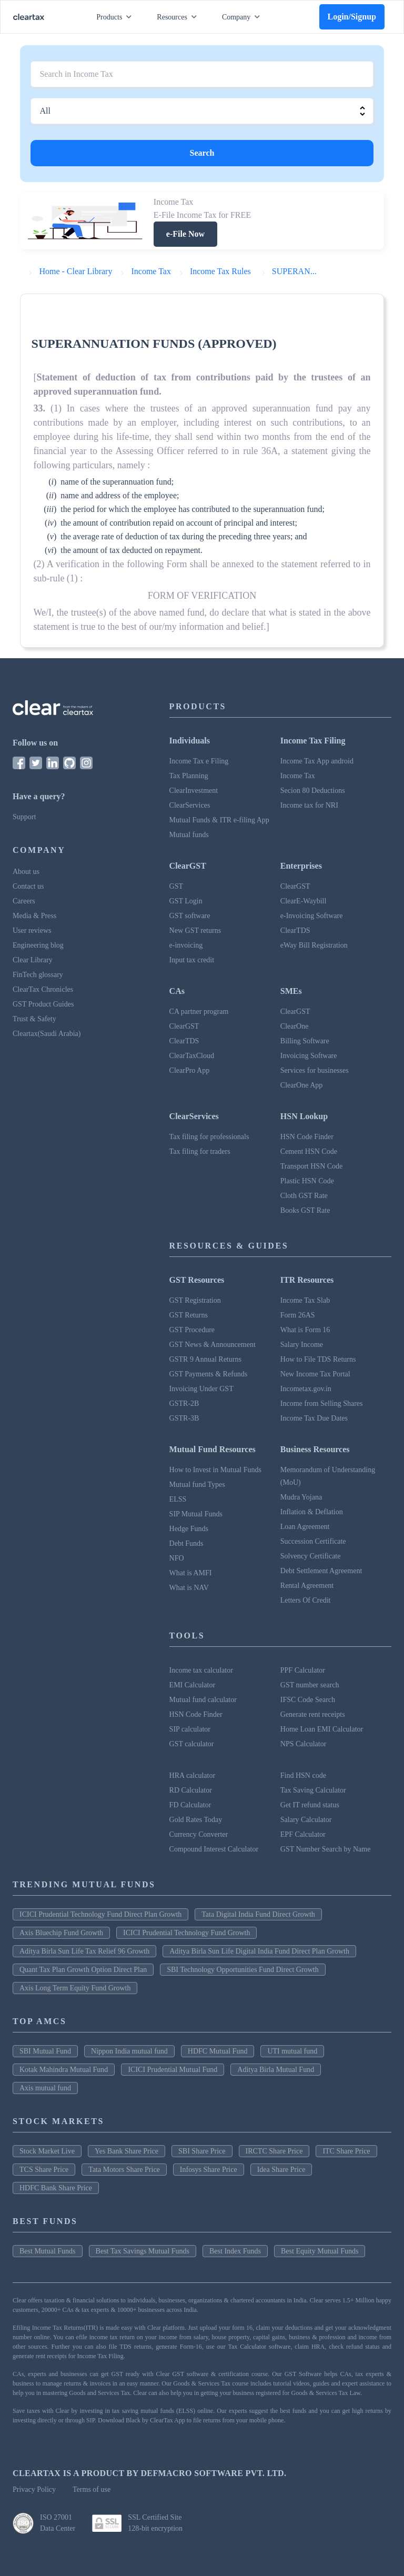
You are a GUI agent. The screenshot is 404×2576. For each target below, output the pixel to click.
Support (24, 817)
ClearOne (294, 1026)
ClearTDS (295, 930)
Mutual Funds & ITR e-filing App (219, 820)
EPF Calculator (303, 1834)
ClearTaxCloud (191, 1056)
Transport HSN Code (311, 1166)
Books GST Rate (305, 1210)
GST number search (309, 1685)
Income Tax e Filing (199, 761)
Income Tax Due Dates (314, 1418)
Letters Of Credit (305, 1600)
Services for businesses (314, 1070)
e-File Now (185, 233)
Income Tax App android (317, 761)
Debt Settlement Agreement (321, 1571)
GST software (189, 916)
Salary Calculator (306, 1820)
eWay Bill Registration (314, 945)
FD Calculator (190, 1805)
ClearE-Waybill (303, 901)
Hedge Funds (188, 1529)
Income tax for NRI (309, 805)
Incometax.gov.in (305, 1389)
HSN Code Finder (307, 1137)
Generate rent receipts (312, 1714)
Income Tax (297, 776)
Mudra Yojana (301, 1497)
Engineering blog (38, 945)
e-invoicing (186, 945)
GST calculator (191, 1744)
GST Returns (188, 1315)
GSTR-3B (184, 1418)
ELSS (178, 1499)
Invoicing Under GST (201, 1389)
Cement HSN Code (308, 1151)
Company (243, 17)
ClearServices (189, 805)
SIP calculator (189, 1729)
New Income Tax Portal (315, 1374)
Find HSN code (303, 1775)
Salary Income (301, 1345)
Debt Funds (186, 1543)
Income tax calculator (201, 1670)
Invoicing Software (308, 1056)
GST (176, 886)
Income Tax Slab (305, 1300)
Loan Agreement (305, 1527)
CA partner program (199, 1011)
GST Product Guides (43, 1004)
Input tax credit (192, 960)
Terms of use (91, 2489)
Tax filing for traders (199, 1151)
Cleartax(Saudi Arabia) (46, 1034)
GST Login (186, 901)
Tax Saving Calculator (313, 1790)
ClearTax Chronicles (43, 989)
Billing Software (304, 1041)
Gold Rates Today (196, 1820)
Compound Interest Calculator (214, 1849)
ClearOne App (301, 1085)
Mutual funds (189, 835)
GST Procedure (192, 1330)
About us (26, 872)
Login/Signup (352, 16)
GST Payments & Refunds (208, 1374)
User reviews (32, 930)
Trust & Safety (34, 1019)
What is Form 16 (305, 1330)
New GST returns (195, 930)
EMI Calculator (192, 1685)
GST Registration (195, 1300)
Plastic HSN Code (307, 1181)
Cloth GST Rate (304, 1196)
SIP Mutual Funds (196, 1514)
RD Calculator (190, 1790)
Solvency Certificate (310, 1556)
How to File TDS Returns (318, 1359)
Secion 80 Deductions (312, 790)
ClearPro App (189, 1070)
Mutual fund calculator (203, 1700)
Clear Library (33, 960)
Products (116, 17)
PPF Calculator (302, 1670)
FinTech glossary (38, 975)
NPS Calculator (303, 1744)
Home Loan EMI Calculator (321, 1729)
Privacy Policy (34, 2489)
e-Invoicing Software (311, 916)
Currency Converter (198, 1834)
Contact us (28, 886)
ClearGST (295, 886)
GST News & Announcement (212, 1345)
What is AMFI (190, 1573)
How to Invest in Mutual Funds (215, 1470)
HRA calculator (192, 1775)
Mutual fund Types (197, 1484)
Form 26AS (297, 1315)
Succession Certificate (313, 1541)
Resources (179, 17)
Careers (24, 901)
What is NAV (189, 1588)
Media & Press (34, 916)
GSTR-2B (184, 1403)
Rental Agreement (307, 1585)
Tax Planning (188, 776)
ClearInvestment (193, 790)
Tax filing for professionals (209, 1137)
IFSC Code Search (307, 1700)
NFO (176, 1558)
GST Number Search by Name (325, 1849)
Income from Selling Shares (321, 1403)
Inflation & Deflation (311, 1512)
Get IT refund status (309, 1805)
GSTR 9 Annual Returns (205, 1359)
